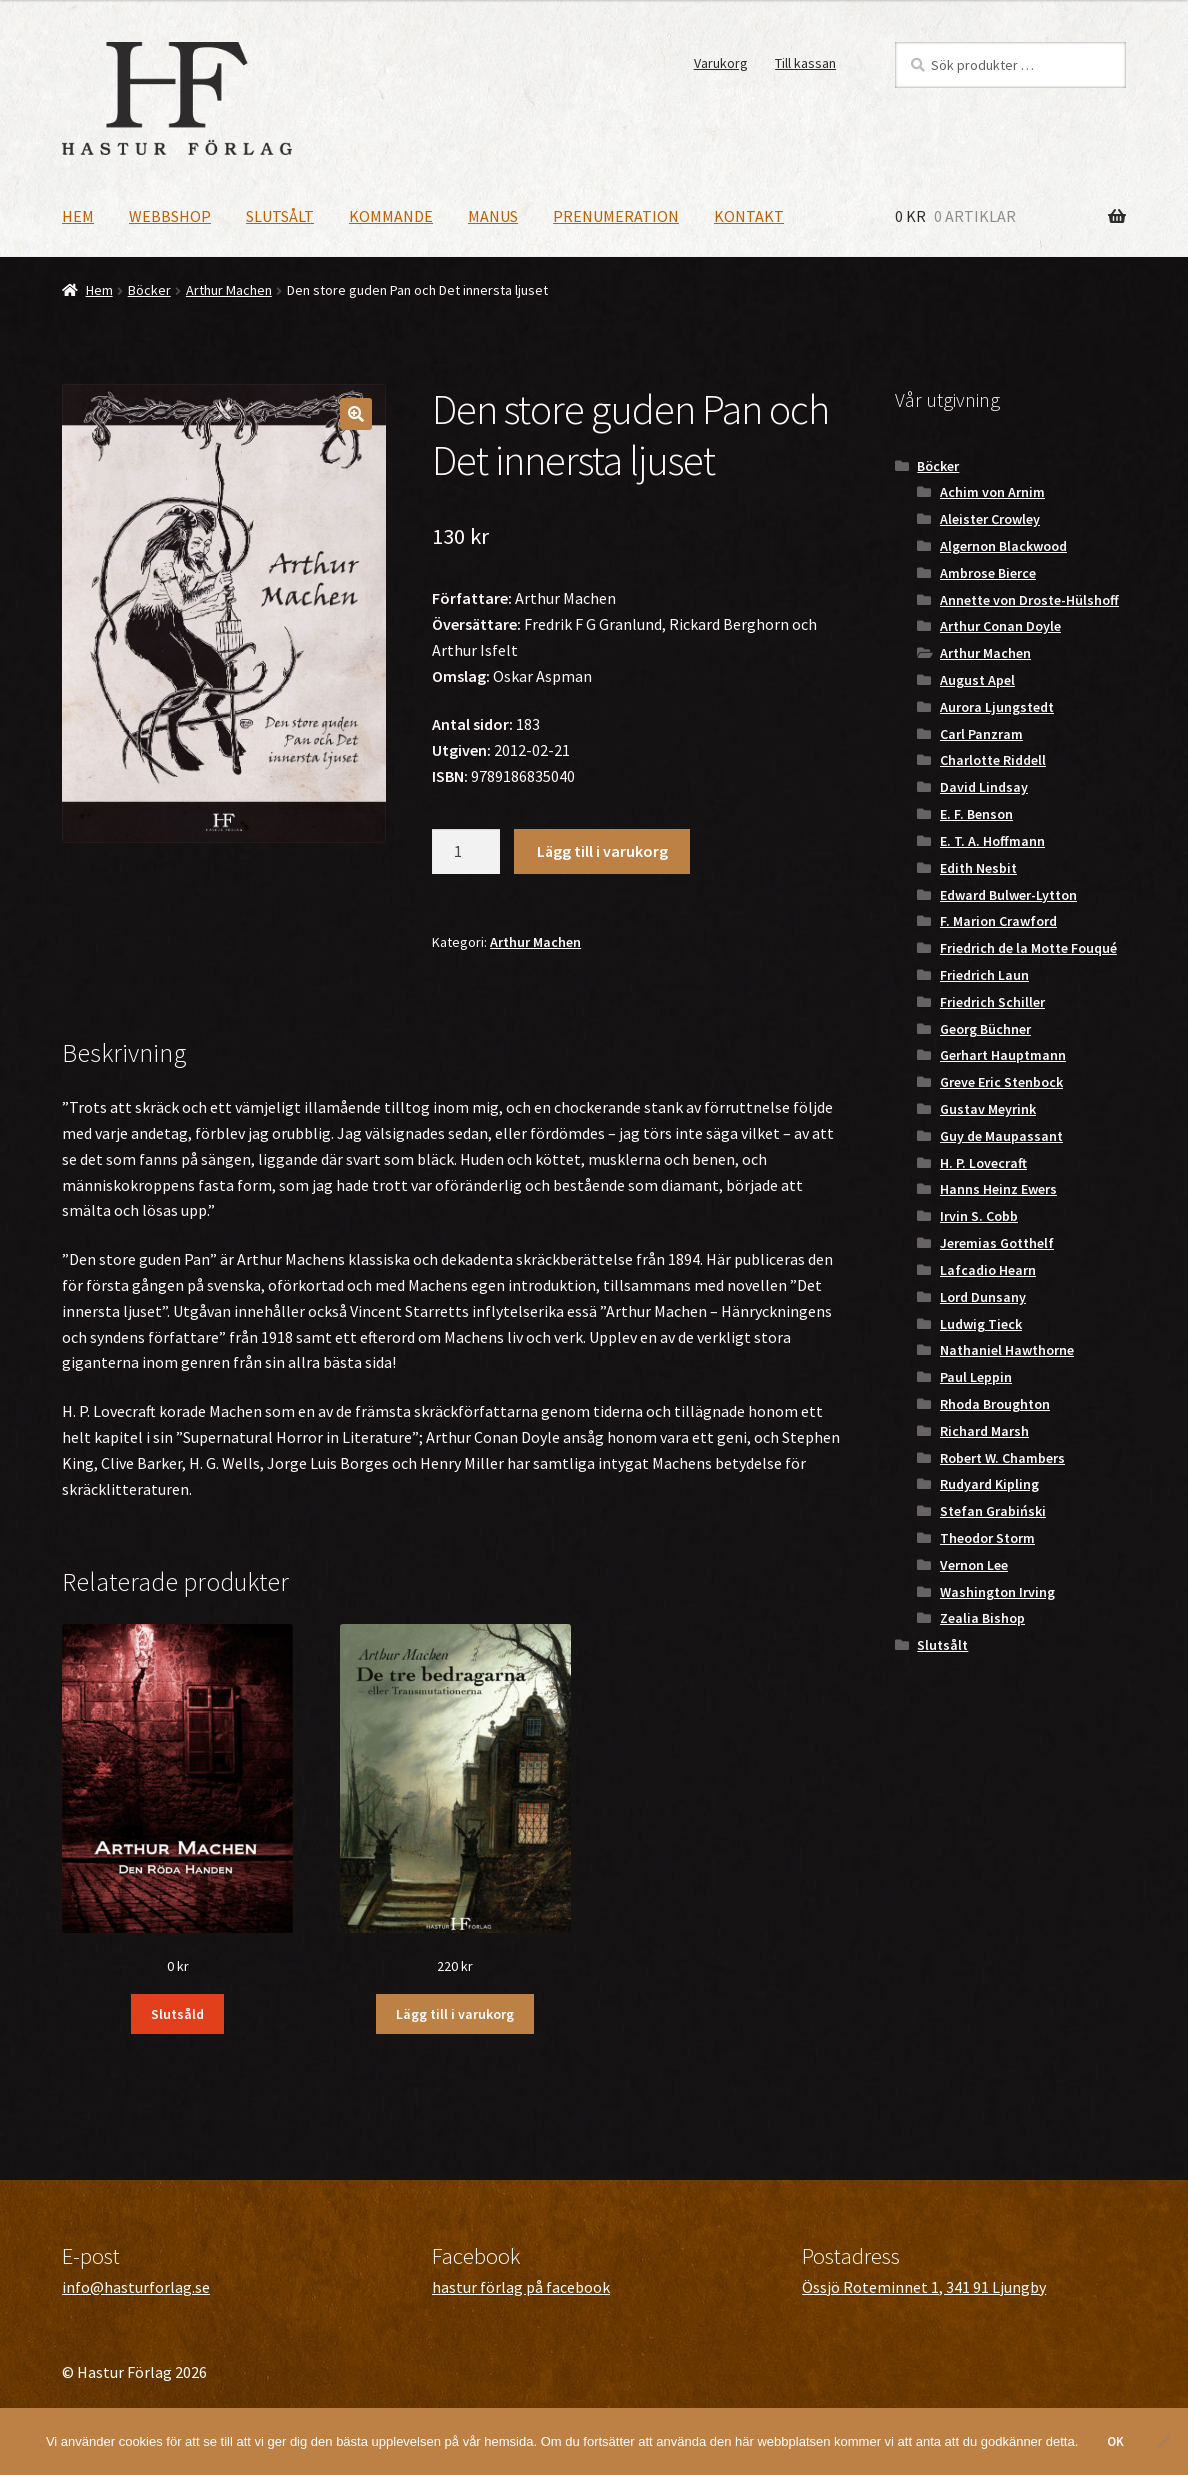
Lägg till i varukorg (602, 851)
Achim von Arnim (992, 492)
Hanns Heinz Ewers (998, 1189)
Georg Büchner (985, 1029)
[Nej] (1163, 2441)
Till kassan (805, 63)
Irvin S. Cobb (979, 1216)
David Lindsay (984, 787)
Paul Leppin (976, 1377)
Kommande (391, 216)
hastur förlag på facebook (521, 2287)
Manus (493, 216)
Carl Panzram (981, 734)
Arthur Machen (229, 290)
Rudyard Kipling (989, 1484)
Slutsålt (280, 216)
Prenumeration (616, 216)
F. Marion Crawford (998, 921)
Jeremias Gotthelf (997, 1243)
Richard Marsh (984, 1431)
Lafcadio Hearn (988, 1270)
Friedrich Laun (984, 975)
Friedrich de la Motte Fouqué (1028, 948)
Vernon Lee (974, 1565)
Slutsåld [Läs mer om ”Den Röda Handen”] (177, 2014)
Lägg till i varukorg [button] (455, 2014)
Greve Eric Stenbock (1001, 1082)
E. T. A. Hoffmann (992, 841)
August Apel (977, 680)
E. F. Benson (976, 814)
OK (1115, 2441)
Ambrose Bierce (988, 573)
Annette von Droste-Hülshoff (1029, 600)
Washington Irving (997, 1592)
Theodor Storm (987, 1538)
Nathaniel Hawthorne (1007, 1350)
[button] (356, 414)
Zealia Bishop (982, 1618)
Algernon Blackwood (1003, 546)
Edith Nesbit (978, 868)
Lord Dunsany (983, 1297)
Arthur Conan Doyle (1000, 626)
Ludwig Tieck (981, 1324)
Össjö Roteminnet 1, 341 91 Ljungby (924, 2287)
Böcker (149, 290)
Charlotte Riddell (993, 760)
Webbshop (170, 216)
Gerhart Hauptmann (1003, 1055)
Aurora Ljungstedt (997, 707)
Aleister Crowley (990, 519)
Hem (78, 216)
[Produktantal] (466, 852)
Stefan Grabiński (993, 1511)
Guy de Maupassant (1001, 1136)
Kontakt (749, 216)
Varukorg (721, 63)
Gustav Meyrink (988, 1109)
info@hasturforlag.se (136, 2287)
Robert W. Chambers (1002, 1458)
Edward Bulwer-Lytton (1008, 895)
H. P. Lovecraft (983, 1163)
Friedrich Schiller (992, 1002)
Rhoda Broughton (995, 1404)
